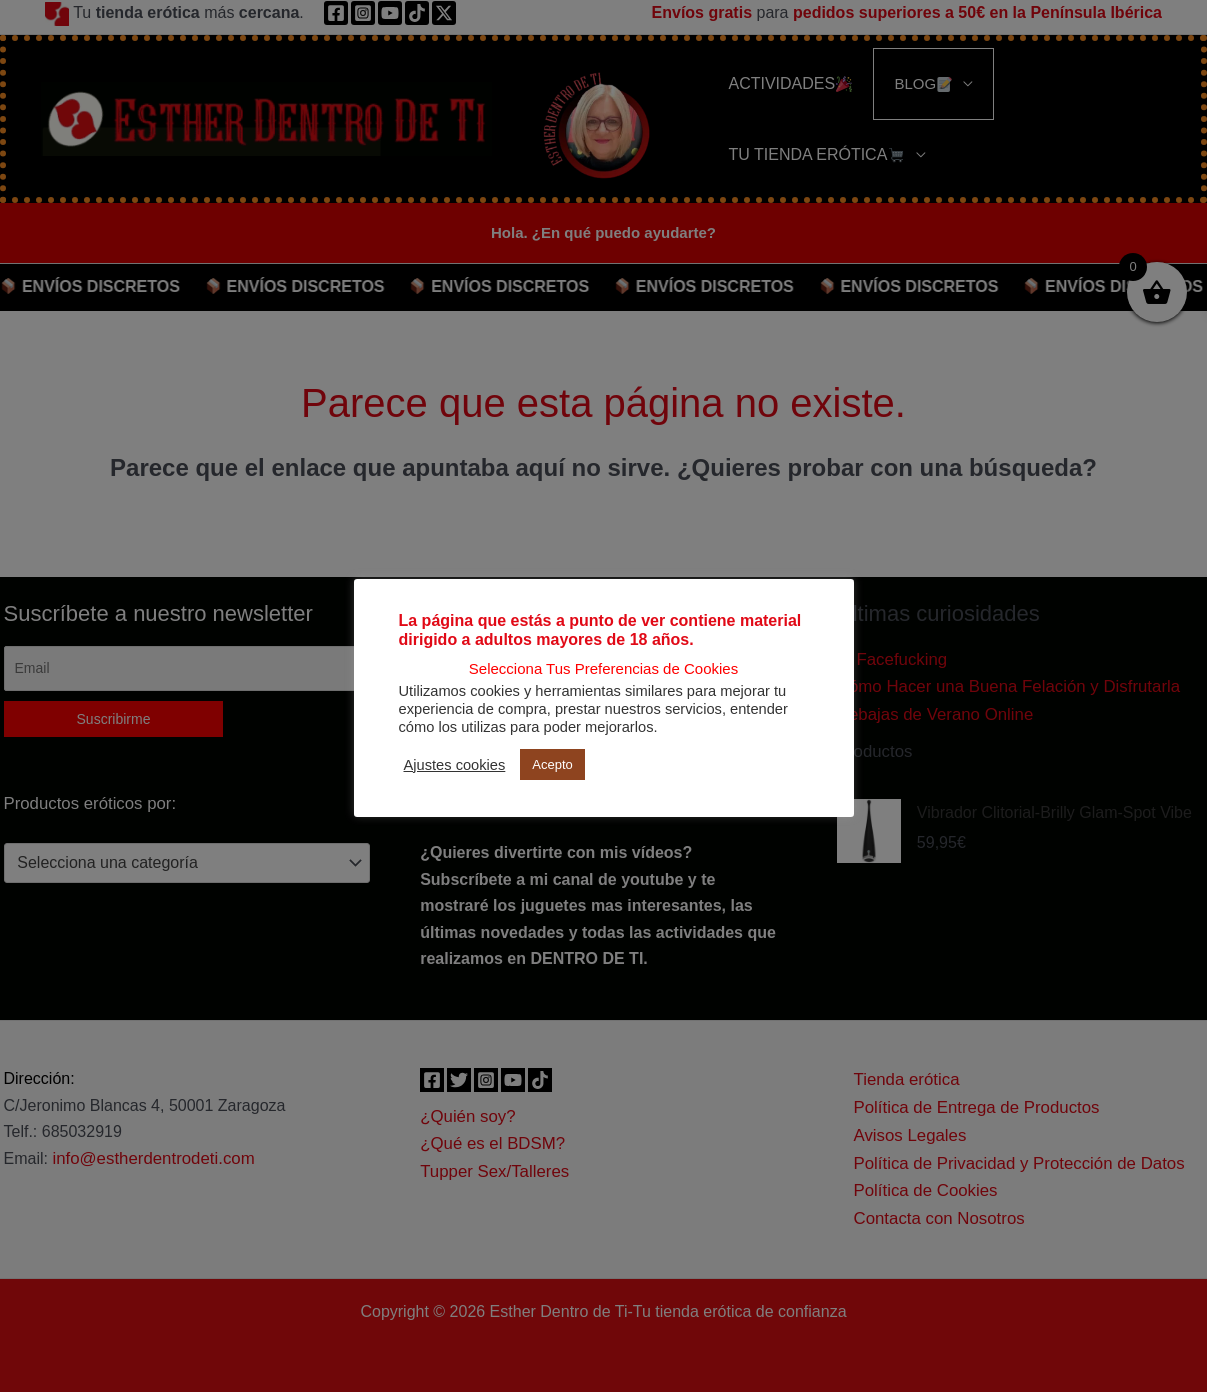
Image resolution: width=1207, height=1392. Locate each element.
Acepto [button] (552, 764)
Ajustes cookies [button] (455, 765)
